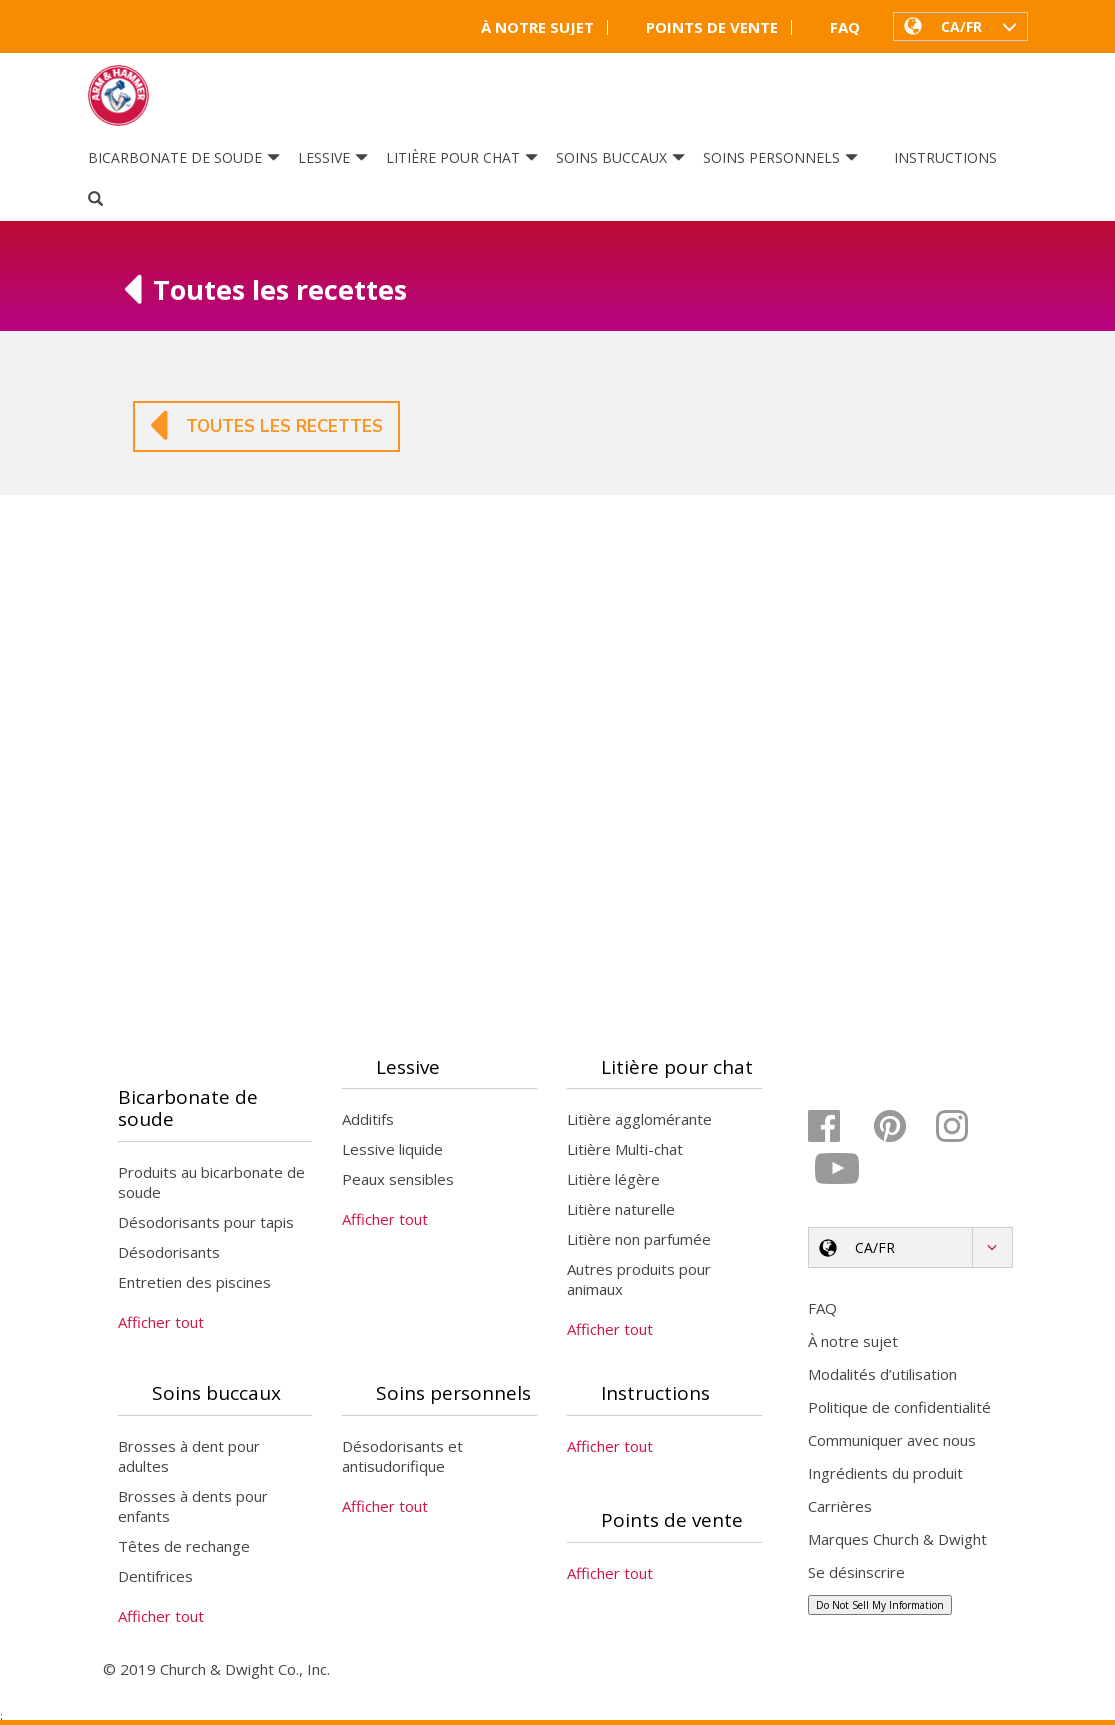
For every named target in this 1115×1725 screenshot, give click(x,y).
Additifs (368, 1121)
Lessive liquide (392, 1151)
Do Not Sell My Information (880, 1606)
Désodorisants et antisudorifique (402, 1458)
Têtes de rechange (184, 1548)
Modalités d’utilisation (882, 1375)
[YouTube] (838, 1170)
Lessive (333, 158)
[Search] (95, 200)
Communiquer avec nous (892, 1441)
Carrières (840, 1507)
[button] (960, 26)
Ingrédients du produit (885, 1474)
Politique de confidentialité (899, 1408)
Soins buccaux (620, 158)
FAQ (832, 27)
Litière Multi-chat (625, 1151)
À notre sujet (525, 27)
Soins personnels (780, 158)
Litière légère (613, 1181)
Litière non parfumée (639, 1241)
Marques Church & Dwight (897, 1540)
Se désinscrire (856, 1573)
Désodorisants (169, 1254)
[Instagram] (966, 1127)
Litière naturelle (621, 1211)
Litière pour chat (462, 158)
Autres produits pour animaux (639, 1281)
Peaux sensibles (398, 1181)
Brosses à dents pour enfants (193, 1508)
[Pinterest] (902, 1127)
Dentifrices (155, 1578)
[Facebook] (838, 1127)
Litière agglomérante (639, 1121)
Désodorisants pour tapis (206, 1224)
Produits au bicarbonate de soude (211, 1184)
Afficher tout (161, 1324)
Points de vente (699, 27)
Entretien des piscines (194, 1284)
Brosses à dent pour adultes (189, 1458)
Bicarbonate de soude (184, 158)
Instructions (945, 158)
